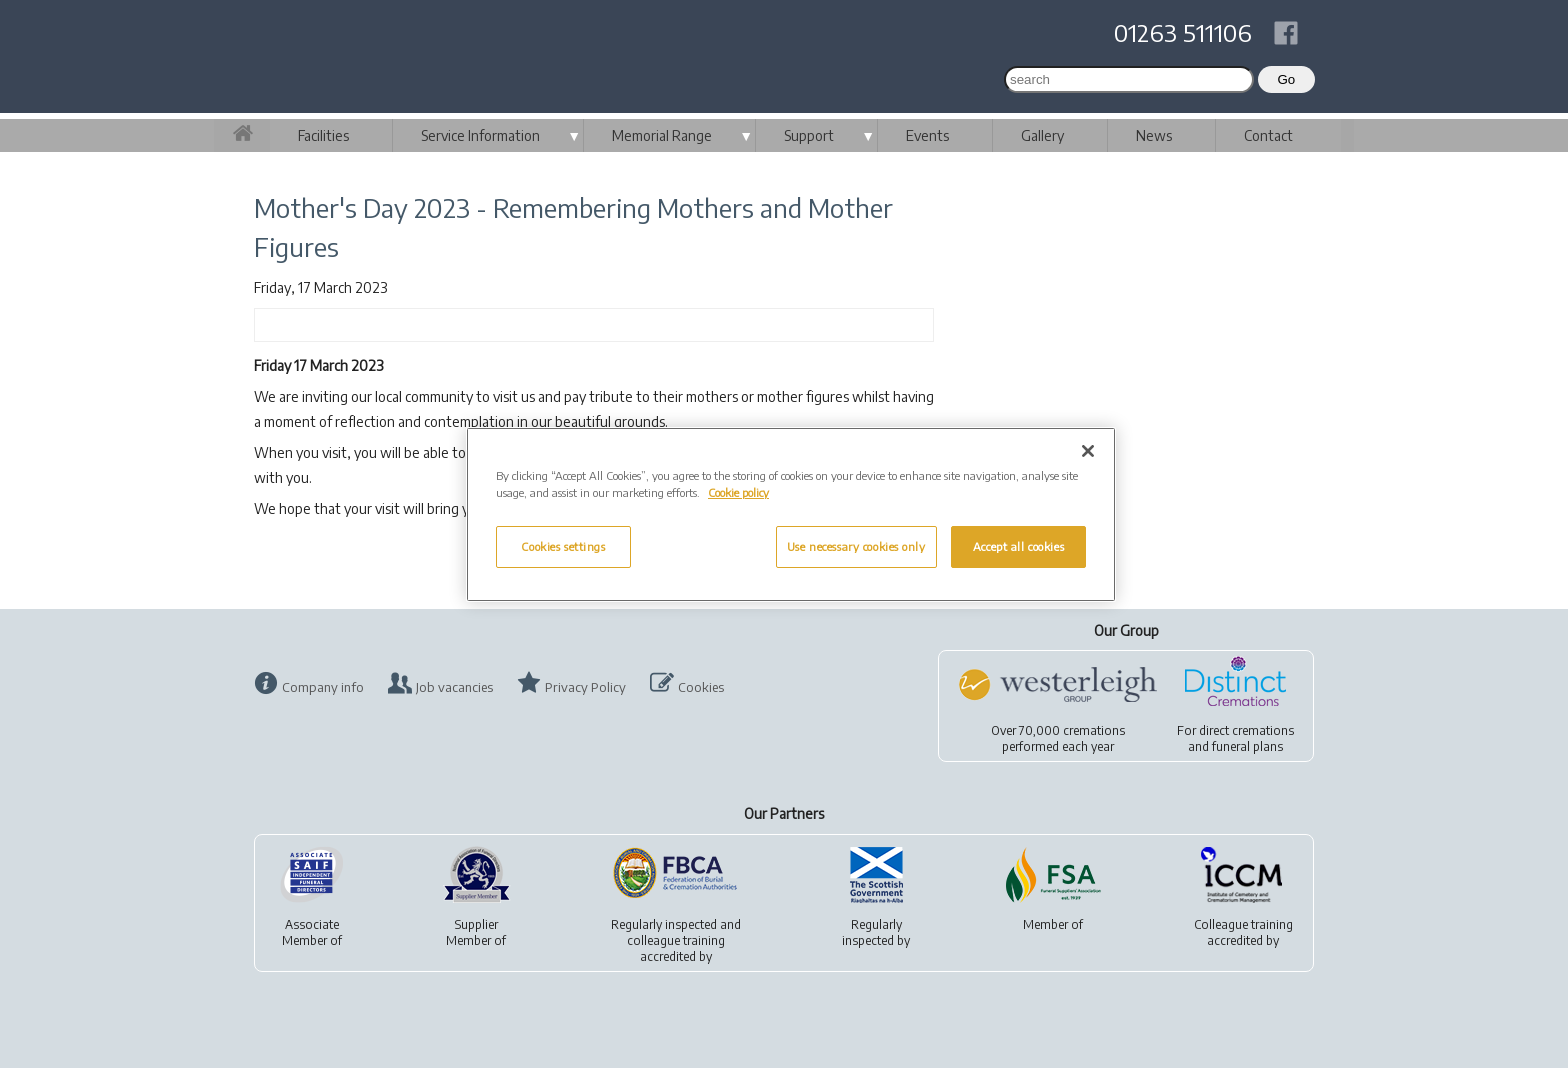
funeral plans (1247, 746)
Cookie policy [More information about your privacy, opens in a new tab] (738, 492)
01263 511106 (1183, 32)
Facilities (323, 135)
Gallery (1042, 135)
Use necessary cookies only (856, 546)
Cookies (701, 687)
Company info (323, 687)
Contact (1268, 135)
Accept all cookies (1018, 546)
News (1154, 135)
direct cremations (1246, 730)
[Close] (1088, 451)
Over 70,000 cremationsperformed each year (1058, 738)
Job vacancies (454, 687)
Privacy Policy (585, 687)
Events (927, 135)
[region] (791, 514)
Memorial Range (662, 135)
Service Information (480, 135)
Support (809, 135)
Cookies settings (563, 546)
